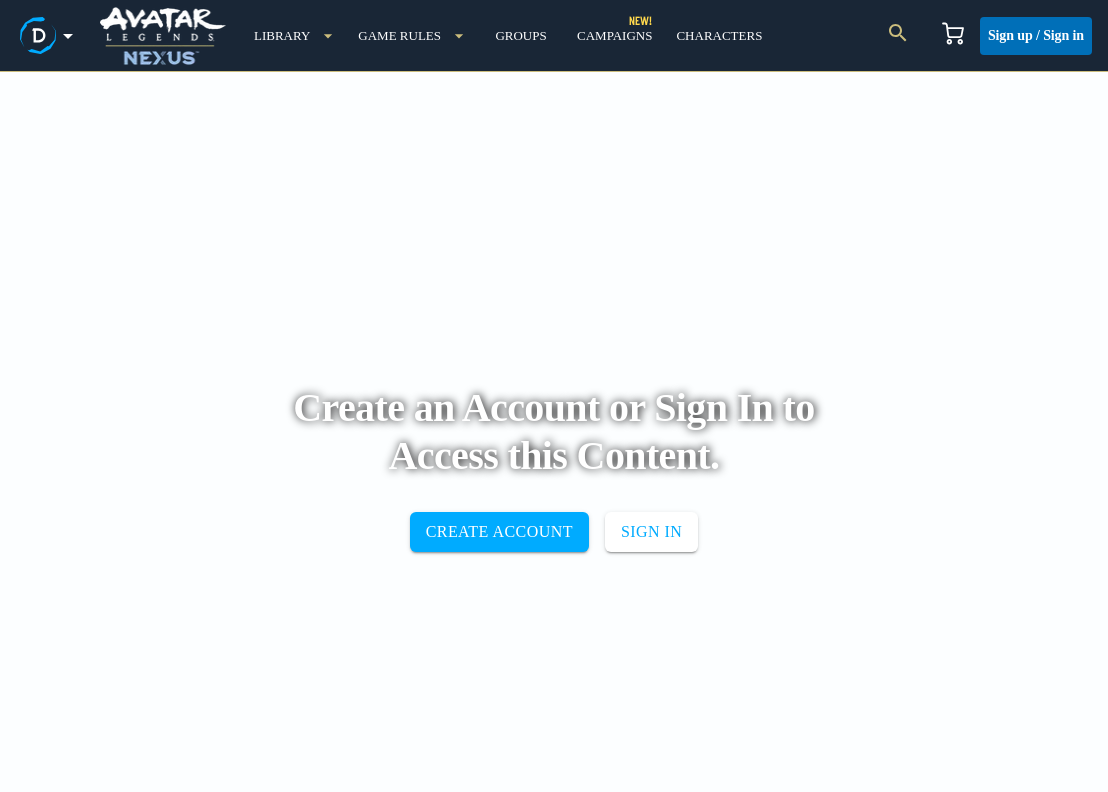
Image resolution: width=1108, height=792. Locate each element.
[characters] (719, 36)
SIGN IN (651, 531)
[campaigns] (614, 36)
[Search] (898, 36)
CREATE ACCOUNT (499, 531)
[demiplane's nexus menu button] (50, 36)
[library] (294, 36)
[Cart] (953, 36)
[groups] (521, 36)
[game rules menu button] (411, 36)
